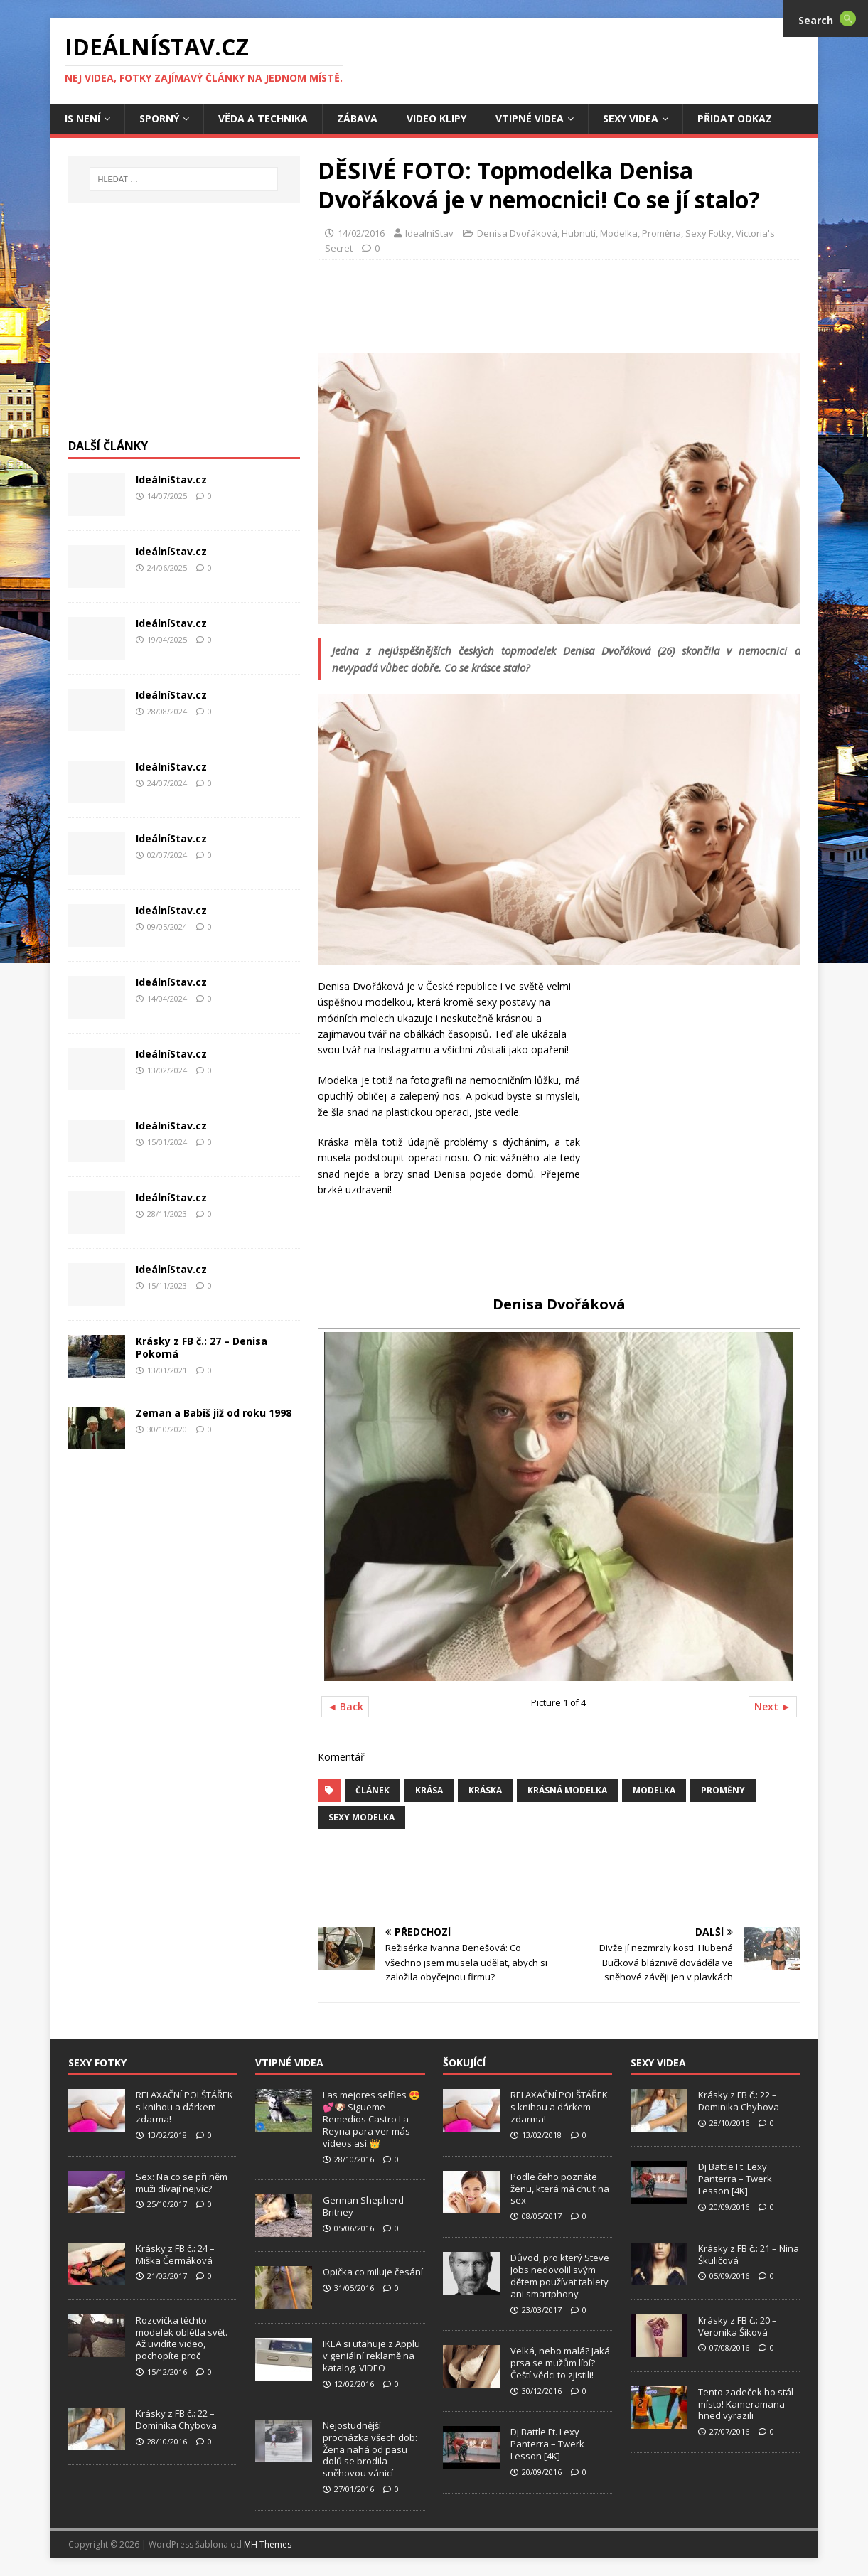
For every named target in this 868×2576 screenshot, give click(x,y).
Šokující (464, 2062)
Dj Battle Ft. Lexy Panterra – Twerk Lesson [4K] (547, 2443)
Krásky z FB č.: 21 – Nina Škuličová (748, 2254)
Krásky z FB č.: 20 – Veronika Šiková (737, 2326)
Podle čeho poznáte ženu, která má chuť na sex (559, 2188)
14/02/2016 (361, 233)
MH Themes (267, 2544)
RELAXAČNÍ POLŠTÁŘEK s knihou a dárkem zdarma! (184, 2106)
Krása (429, 1790)
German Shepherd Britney (363, 2206)
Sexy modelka (361, 1817)
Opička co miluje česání (373, 2271)
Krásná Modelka (567, 1790)
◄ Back (345, 1706)
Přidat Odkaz (734, 118)
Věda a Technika (263, 118)
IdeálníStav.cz (171, 479)
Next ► (772, 1706)
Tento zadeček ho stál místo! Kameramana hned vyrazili (745, 2404)
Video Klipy (436, 118)
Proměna (661, 233)
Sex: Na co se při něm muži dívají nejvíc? (181, 2182)
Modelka (619, 233)
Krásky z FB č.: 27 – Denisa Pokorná (201, 1347)
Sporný (159, 118)
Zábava (357, 118)
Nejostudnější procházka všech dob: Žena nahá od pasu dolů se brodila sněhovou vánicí (370, 2449)
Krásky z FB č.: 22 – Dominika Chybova (176, 2419)
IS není (82, 118)
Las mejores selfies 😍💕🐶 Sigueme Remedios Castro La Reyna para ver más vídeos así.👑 (371, 2119)
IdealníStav (429, 233)
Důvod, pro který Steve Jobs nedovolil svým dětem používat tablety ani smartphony (559, 2275)
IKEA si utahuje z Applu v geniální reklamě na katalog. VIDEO (371, 2355)
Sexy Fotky (708, 233)
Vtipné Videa (529, 118)
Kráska (485, 1790)
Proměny (723, 1790)
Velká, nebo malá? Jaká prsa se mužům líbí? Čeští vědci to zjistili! (560, 2362)
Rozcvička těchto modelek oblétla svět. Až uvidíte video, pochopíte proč (181, 2338)
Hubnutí (579, 233)
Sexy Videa (630, 118)
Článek (372, 1790)
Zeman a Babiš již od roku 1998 (213, 1413)
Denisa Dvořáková (517, 233)
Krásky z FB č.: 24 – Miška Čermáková (175, 2254)
